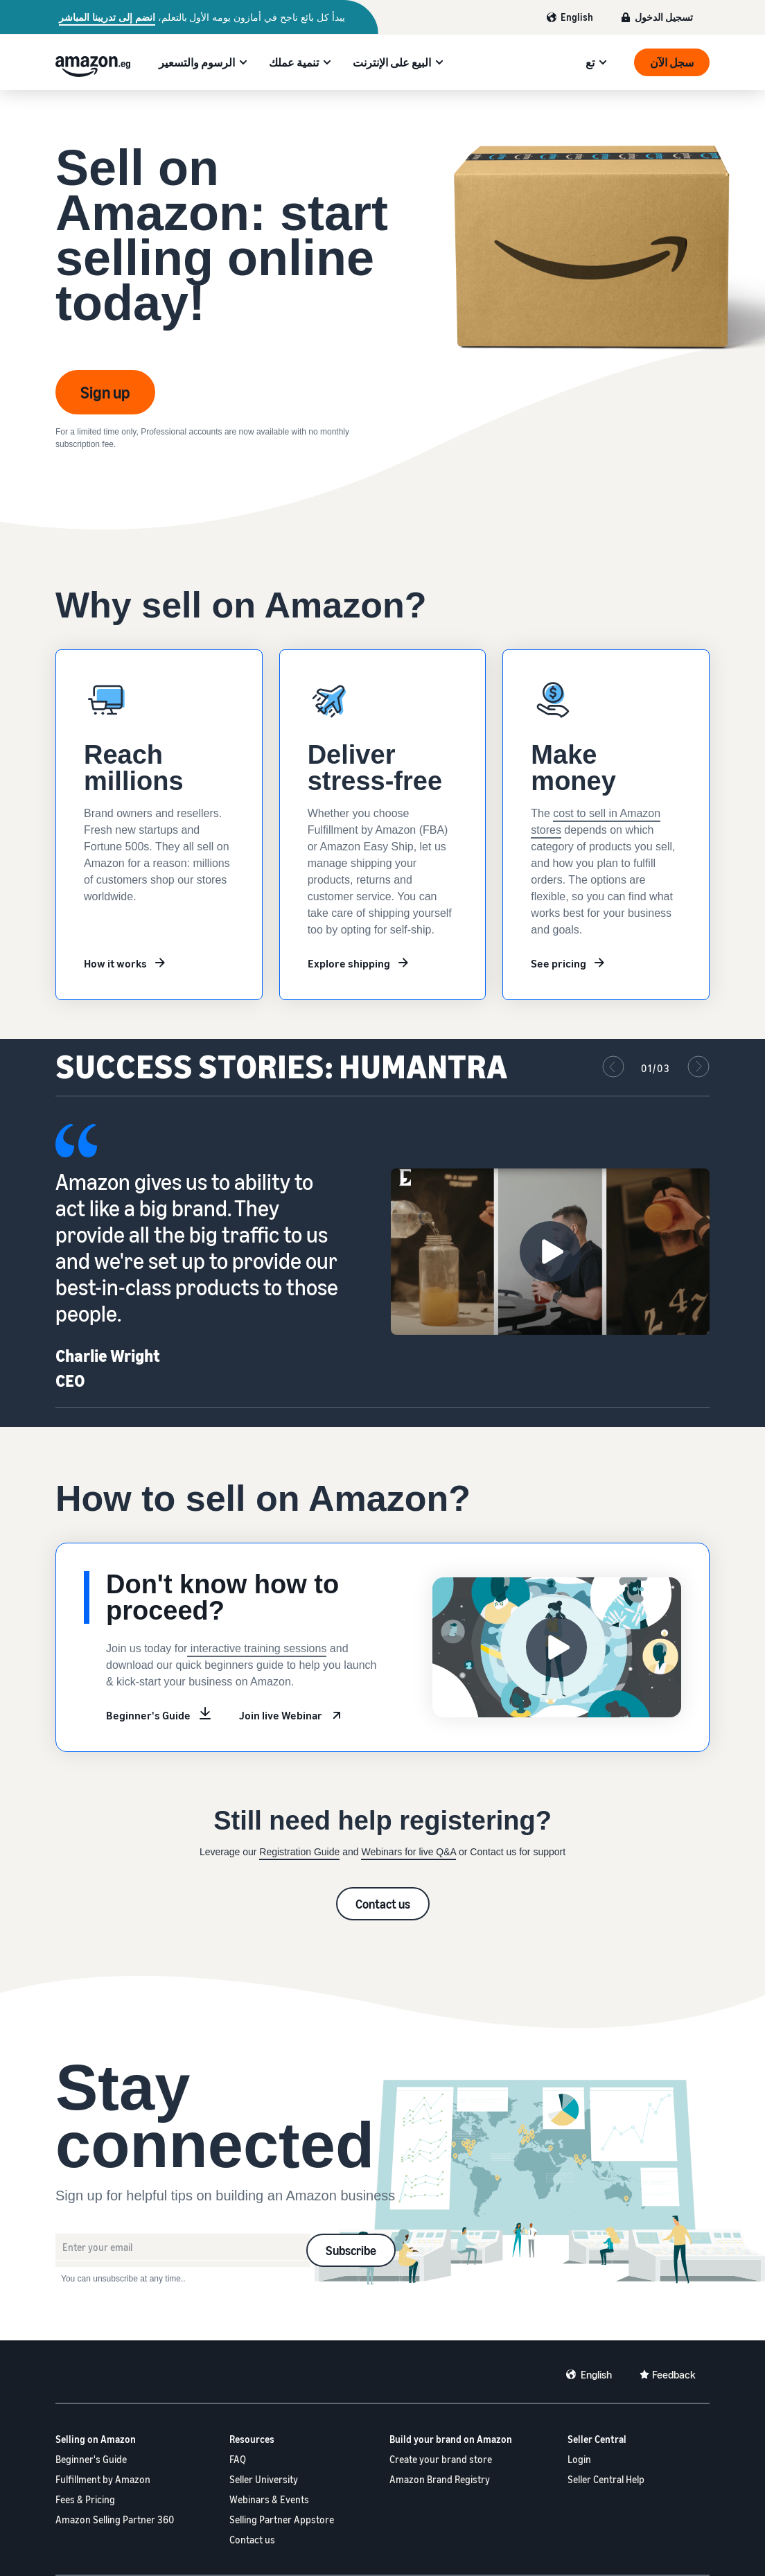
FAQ (237, 2459)
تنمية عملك (294, 62)
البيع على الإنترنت (392, 62)
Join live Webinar (280, 1715)
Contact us (382, 1903)
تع (590, 62)
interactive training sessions (256, 1648)
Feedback (674, 2374)
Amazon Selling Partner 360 (114, 2519)
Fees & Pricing (85, 2499)
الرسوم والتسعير (197, 62)
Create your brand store (440, 2459)
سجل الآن (672, 62)
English (577, 17)
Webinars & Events (269, 2499)
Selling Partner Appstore (281, 2519)
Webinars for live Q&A (408, 1851)
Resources (251, 2439)
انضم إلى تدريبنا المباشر (107, 17)
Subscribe (351, 2250)
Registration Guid (296, 1851)
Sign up (105, 392)
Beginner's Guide (148, 1715)
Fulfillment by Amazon (102, 2479)
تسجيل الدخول (664, 17)
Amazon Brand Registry (439, 2479)
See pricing (558, 963)
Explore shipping (349, 963)
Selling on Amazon (95, 2439)
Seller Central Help (606, 2479)
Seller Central (597, 2439)
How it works (115, 963)
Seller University (263, 2479)
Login (579, 2459)
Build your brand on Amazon (450, 2439)
